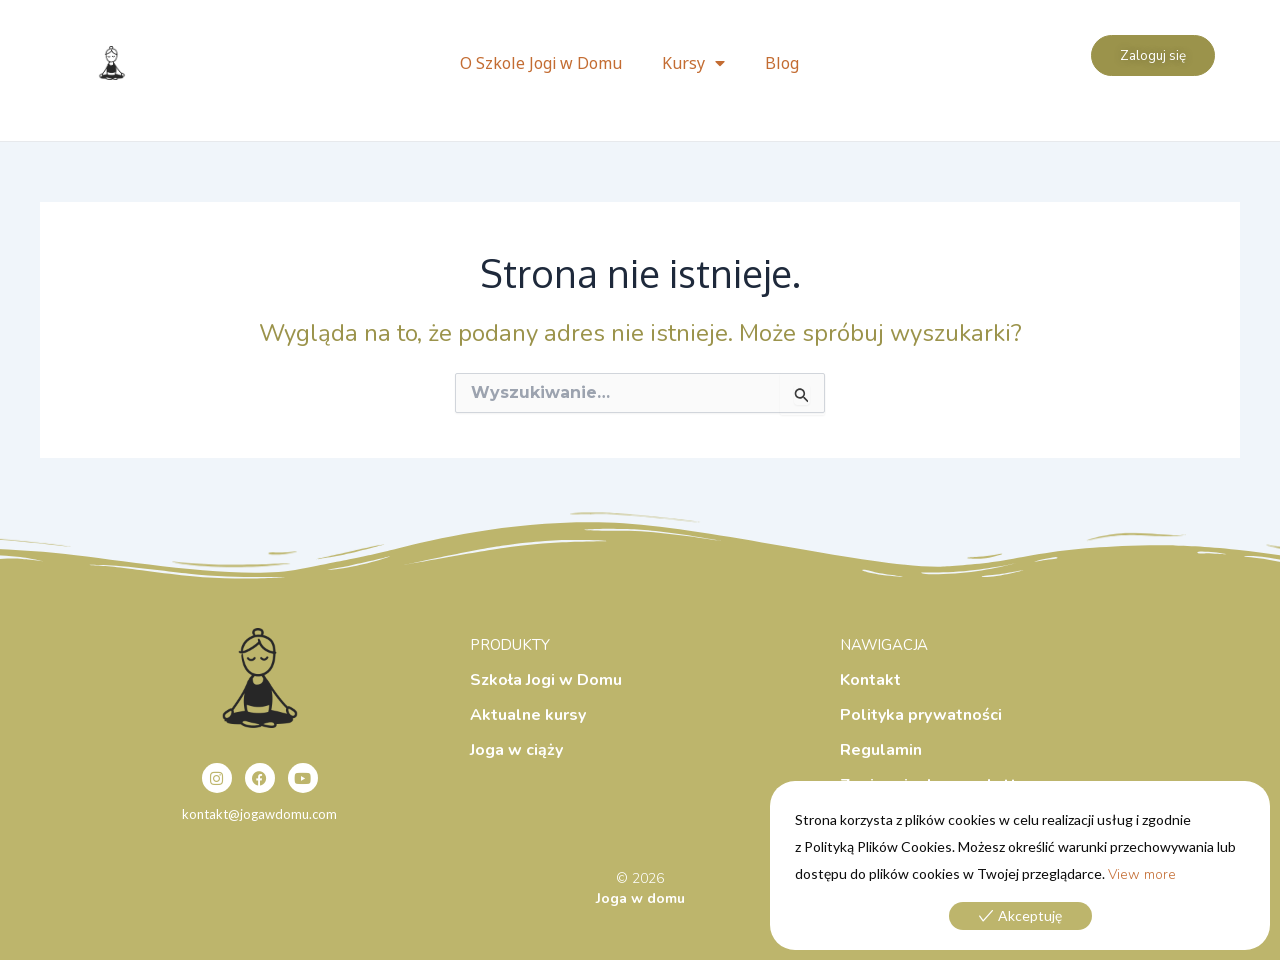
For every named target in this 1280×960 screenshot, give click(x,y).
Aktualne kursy (528, 715)
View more (1142, 874)
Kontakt (870, 680)
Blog (782, 63)
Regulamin (881, 750)
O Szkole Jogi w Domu (541, 63)
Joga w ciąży (516, 750)
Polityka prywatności (921, 715)
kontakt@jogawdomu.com (259, 814)
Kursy (693, 63)
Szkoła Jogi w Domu (546, 680)
